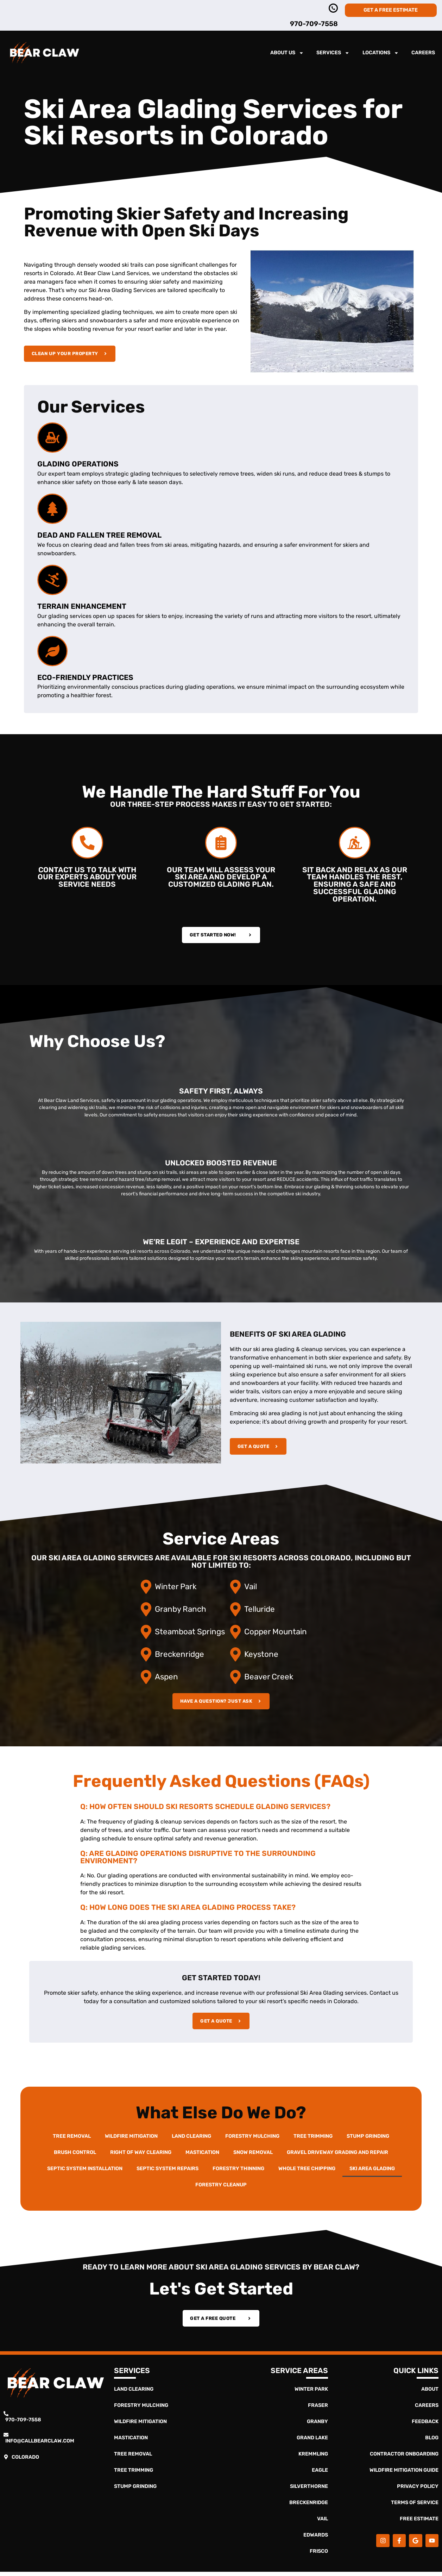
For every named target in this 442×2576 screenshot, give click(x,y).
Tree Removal (72, 2138)
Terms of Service (414, 2507)
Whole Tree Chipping (306, 2170)
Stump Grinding (368, 2138)
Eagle (320, 2474)
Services (332, 53)
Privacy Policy (417, 2491)
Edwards (315, 2539)
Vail (322, 2523)
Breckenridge (308, 2507)
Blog (431, 2442)
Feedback (425, 2426)
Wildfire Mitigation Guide (404, 2474)
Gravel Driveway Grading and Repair (337, 2154)
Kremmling (313, 2458)
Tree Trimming (313, 2138)
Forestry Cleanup (221, 2186)
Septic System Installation (84, 2170)
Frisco (319, 2555)
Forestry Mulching (252, 2138)
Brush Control (75, 2154)
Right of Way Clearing (140, 2154)
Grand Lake (312, 2442)
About (429, 2393)
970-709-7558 (314, 24)
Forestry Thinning (238, 2170)
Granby (317, 2426)
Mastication (202, 2154)
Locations (380, 53)
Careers (423, 53)
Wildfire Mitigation (131, 2138)
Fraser (318, 2410)
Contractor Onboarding (404, 2458)
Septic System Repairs (167, 2170)
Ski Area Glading (372, 2170)
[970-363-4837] (333, 8)
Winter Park (311, 2393)
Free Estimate (419, 2523)
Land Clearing (191, 2138)
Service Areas (299, 2375)
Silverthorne (309, 2491)
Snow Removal (253, 2154)
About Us (287, 53)
